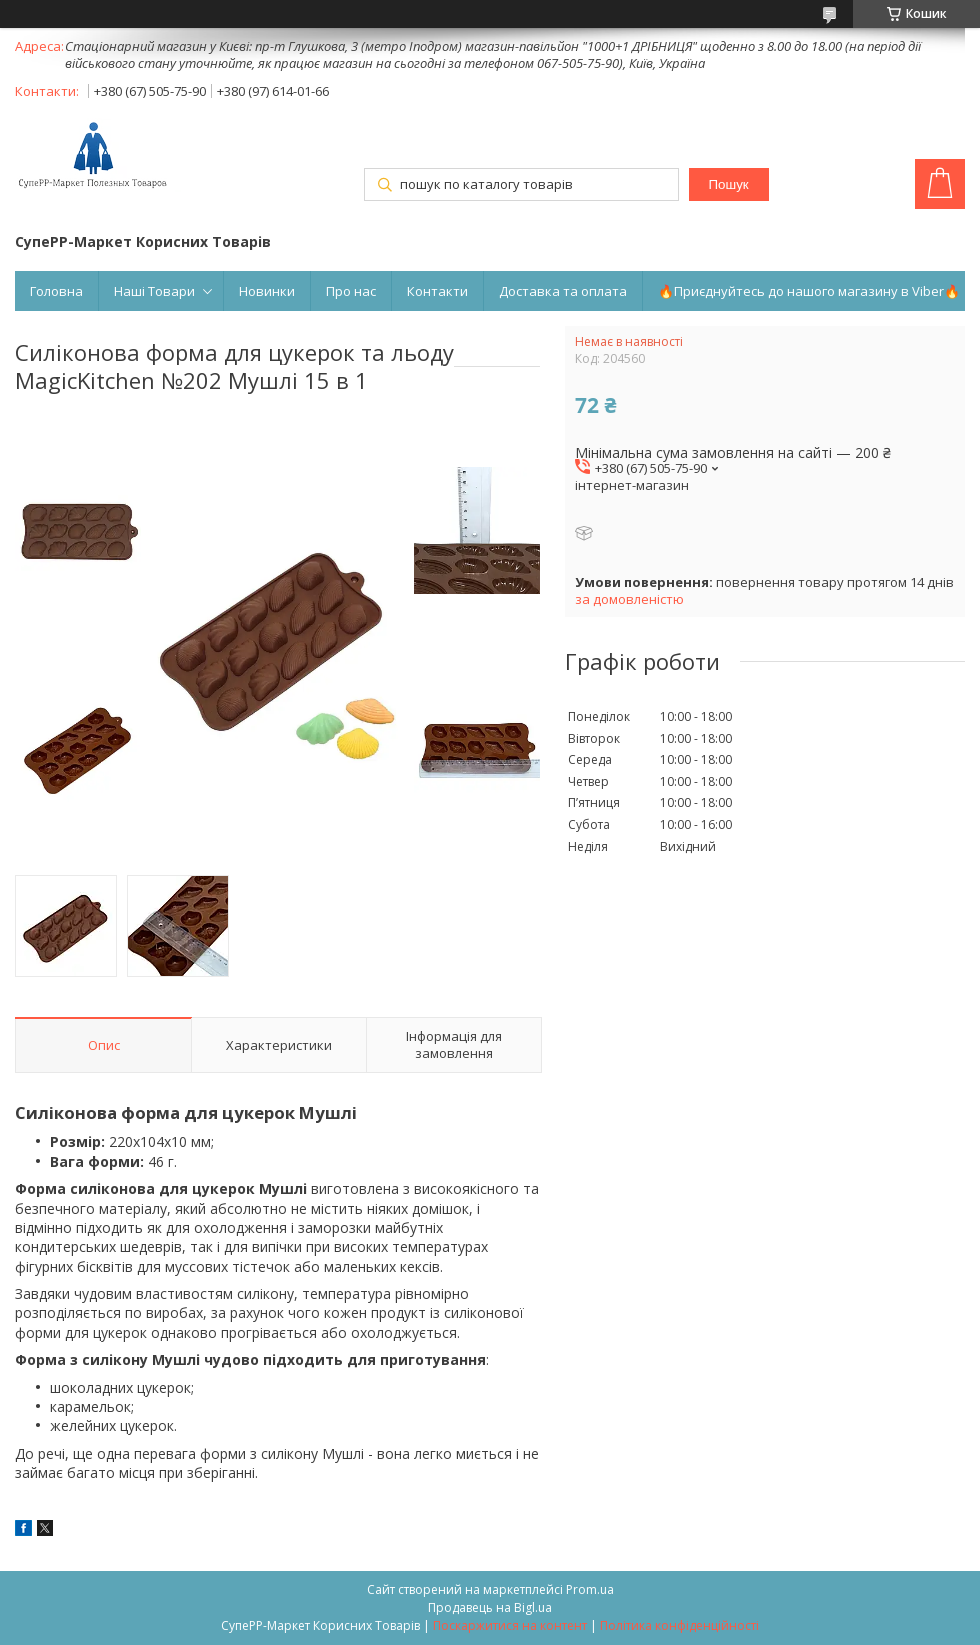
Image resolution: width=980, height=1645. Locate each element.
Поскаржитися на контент (510, 1625)
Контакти (437, 291)
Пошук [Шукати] (728, 184)
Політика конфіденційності (679, 1625)
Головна (56, 291)
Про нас (351, 291)
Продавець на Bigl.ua (490, 1607)
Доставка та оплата (563, 291)
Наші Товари (154, 291)
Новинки (267, 291)
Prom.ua (590, 1589)
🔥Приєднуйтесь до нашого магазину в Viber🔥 (809, 291)
